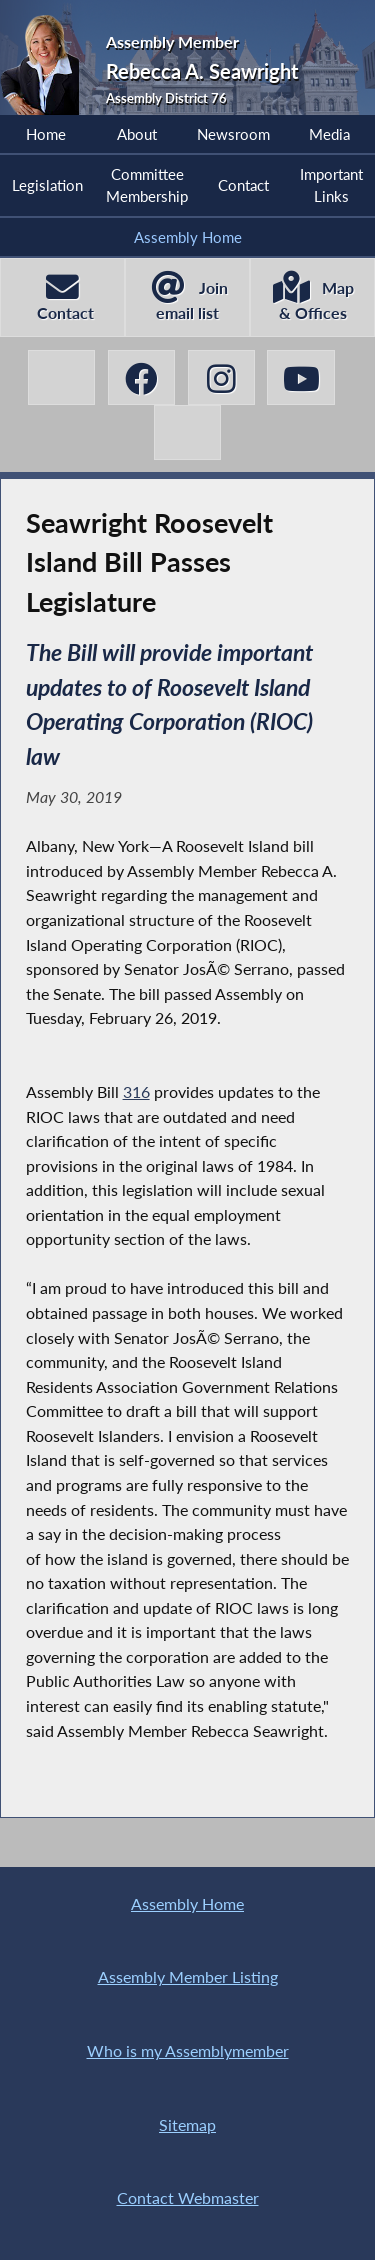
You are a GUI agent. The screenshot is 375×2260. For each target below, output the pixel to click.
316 (136, 1091)
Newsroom (233, 134)
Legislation (47, 185)
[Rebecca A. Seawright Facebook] (142, 377)
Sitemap (187, 2124)
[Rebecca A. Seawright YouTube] (301, 377)
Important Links (331, 185)
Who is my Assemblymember (188, 2050)
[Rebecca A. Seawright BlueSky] (188, 432)
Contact (243, 185)
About (137, 134)
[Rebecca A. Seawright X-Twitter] (62, 377)
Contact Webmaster (188, 2197)
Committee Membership (147, 185)
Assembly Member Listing (188, 1976)
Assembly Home (188, 237)
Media (329, 134)
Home (46, 134)
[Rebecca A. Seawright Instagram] (222, 377)
